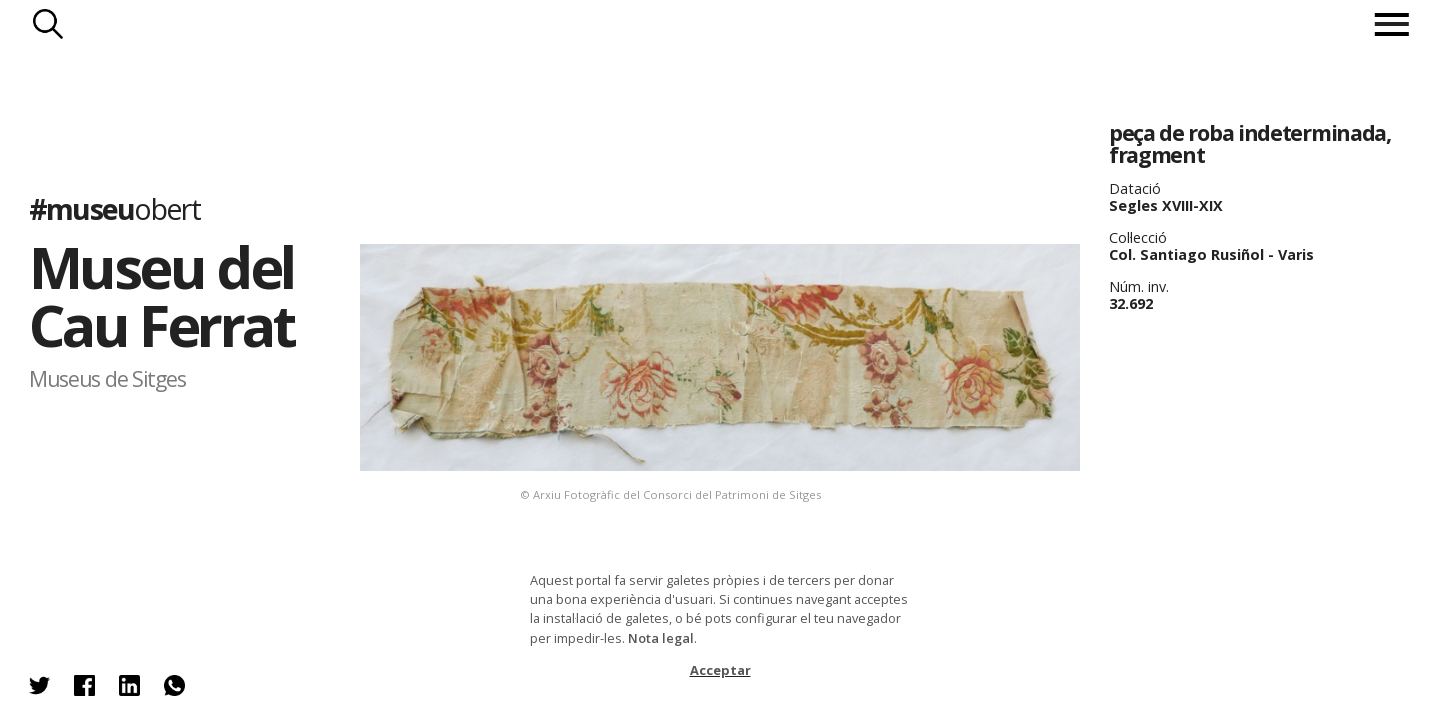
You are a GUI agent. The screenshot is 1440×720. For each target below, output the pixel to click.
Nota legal (661, 638)
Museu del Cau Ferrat (161, 295)
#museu (114, 207)
